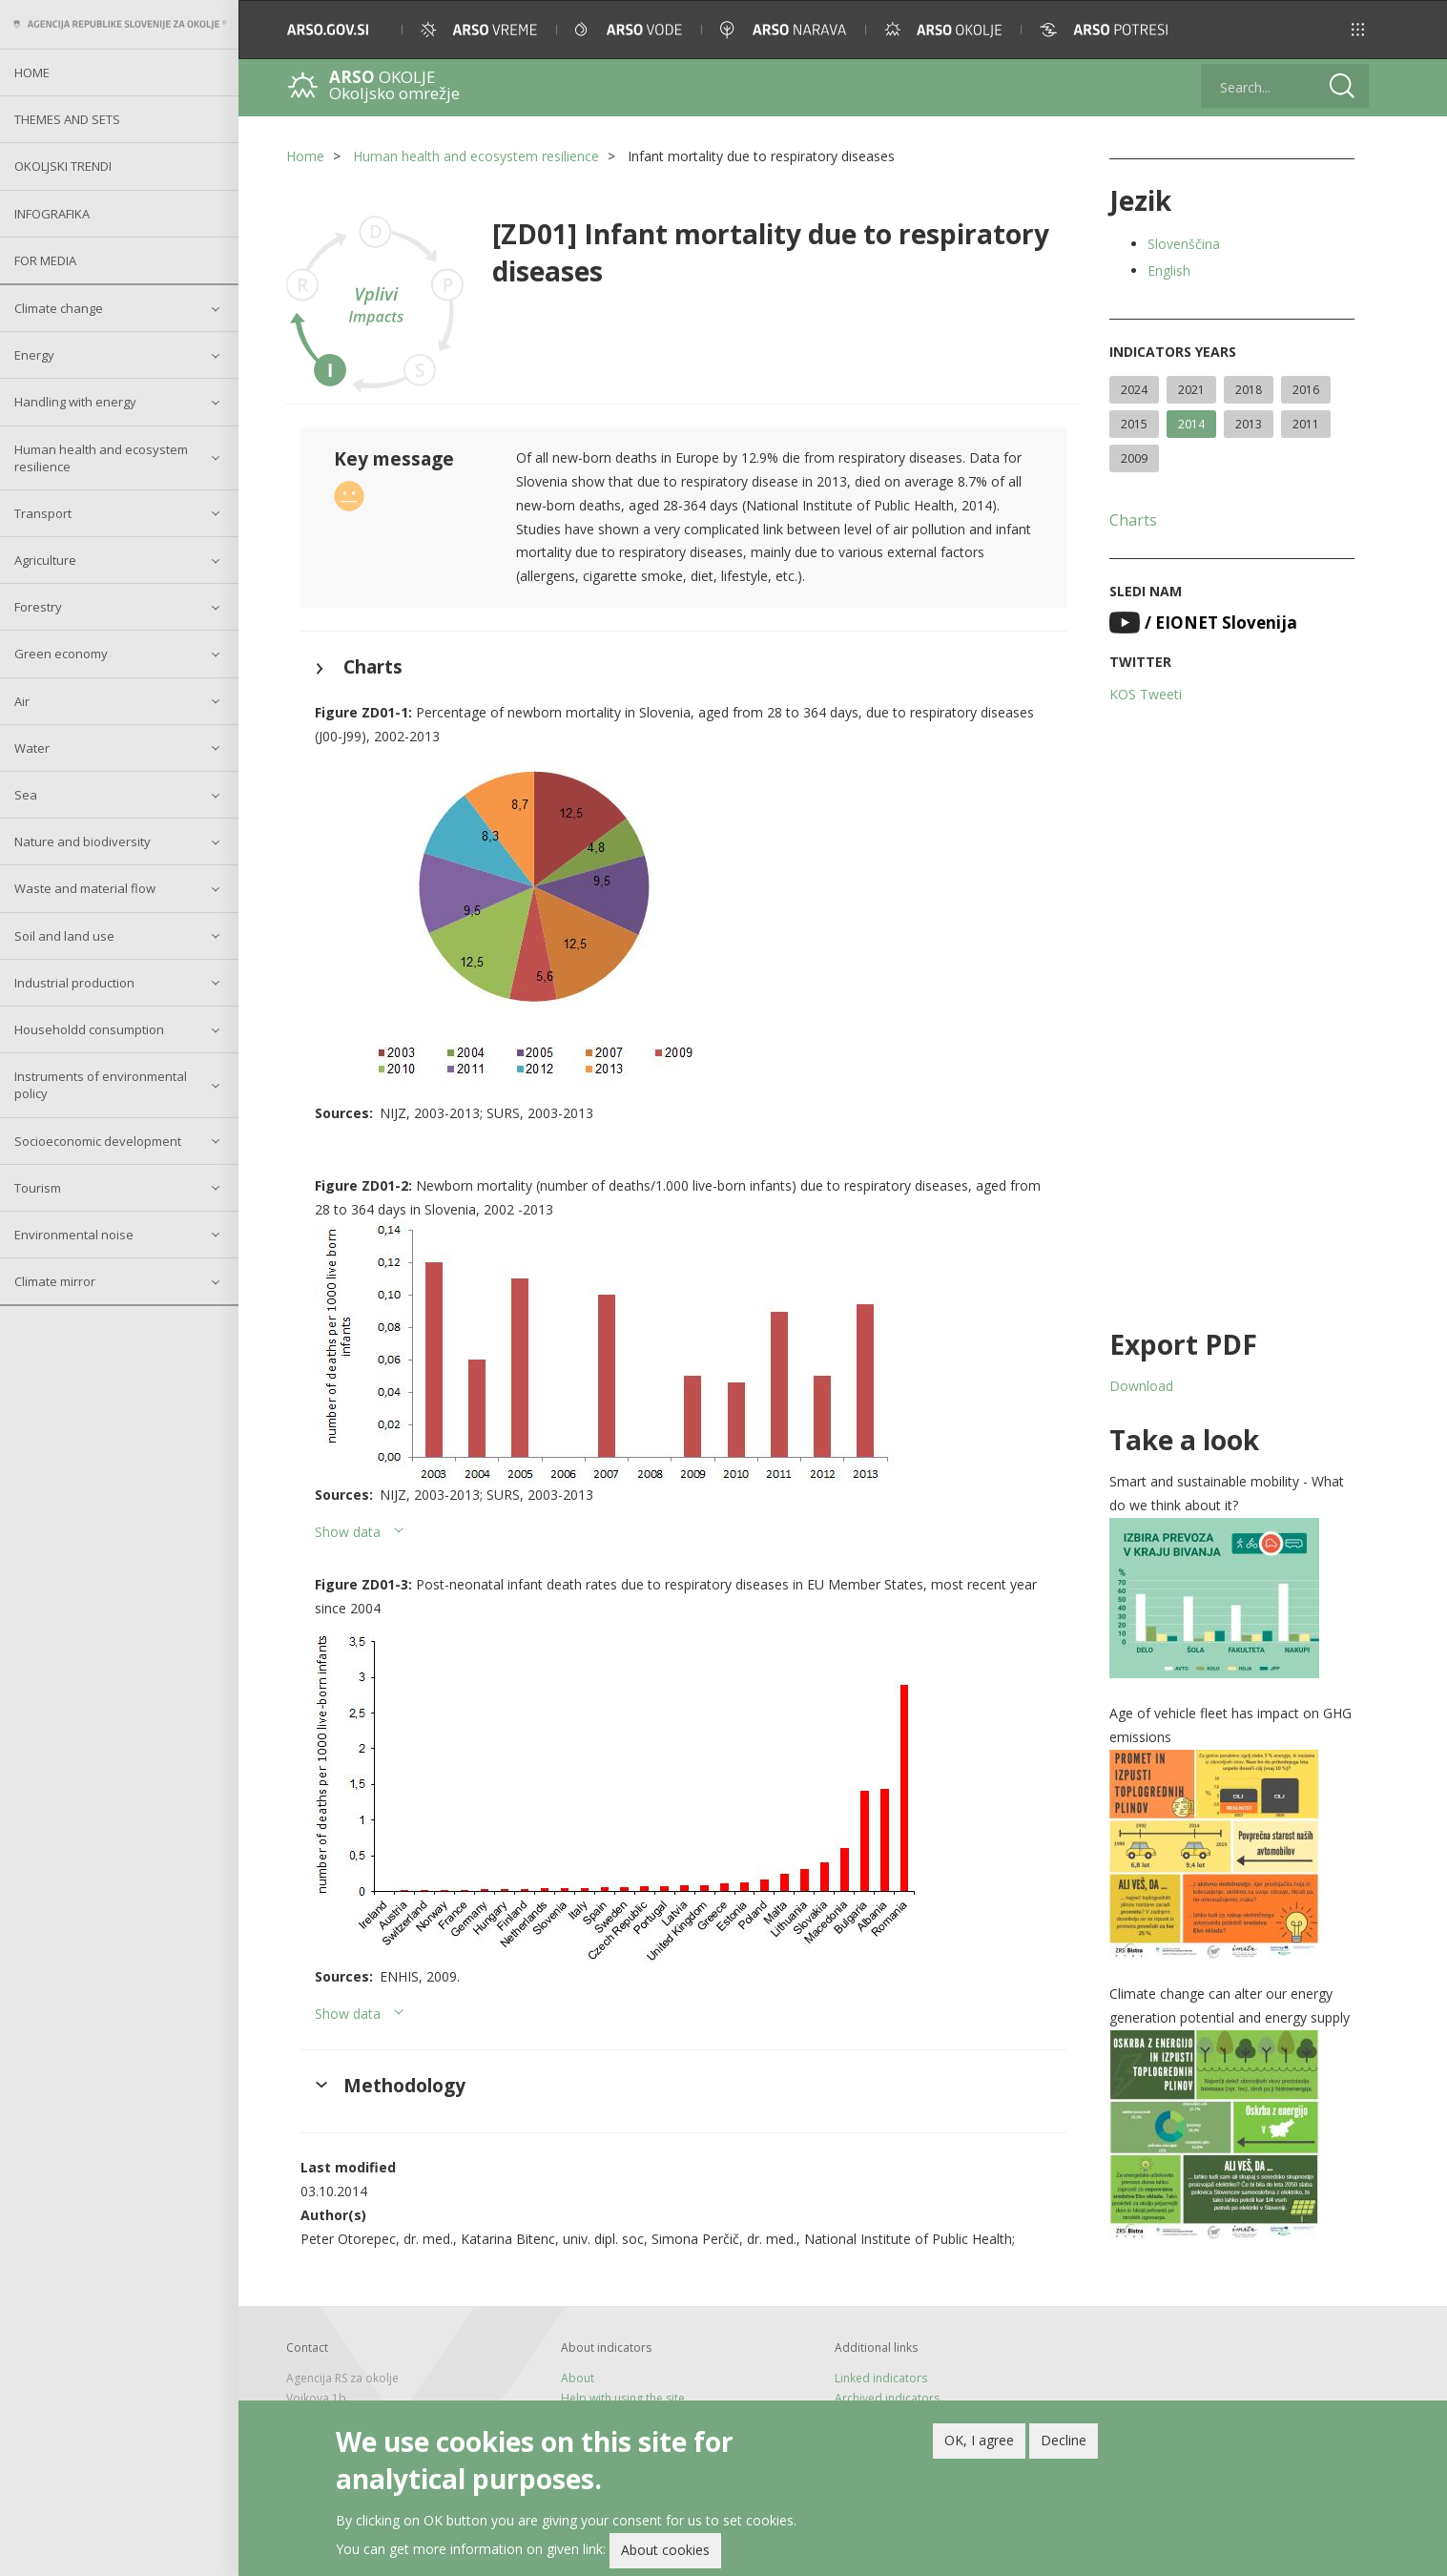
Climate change (58, 308)
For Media (45, 260)
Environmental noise (74, 1234)
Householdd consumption (89, 1029)
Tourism (37, 1187)
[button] (1358, 29)
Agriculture (45, 560)
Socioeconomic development (97, 1141)
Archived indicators (887, 2398)
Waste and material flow (84, 888)
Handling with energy (75, 401)
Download (1141, 1386)
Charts (1133, 519)
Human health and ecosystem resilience (101, 458)
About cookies (665, 2550)
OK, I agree (979, 2440)
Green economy (61, 653)
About (577, 2378)
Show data (348, 1532)
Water (32, 748)
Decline (1063, 2440)
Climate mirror (54, 1281)
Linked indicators (881, 2378)
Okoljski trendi (63, 166)
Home (32, 72)
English (1168, 270)
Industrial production (74, 982)
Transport (43, 513)
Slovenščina (1183, 244)
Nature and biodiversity (82, 841)
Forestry (38, 606)
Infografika (52, 213)
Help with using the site (623, 2398)
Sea (25, 794)
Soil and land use (64, 936)
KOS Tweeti (1145, 694)
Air (22, 701)
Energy (34, 355)
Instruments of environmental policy (100, 1085)
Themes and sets (67, 119)
